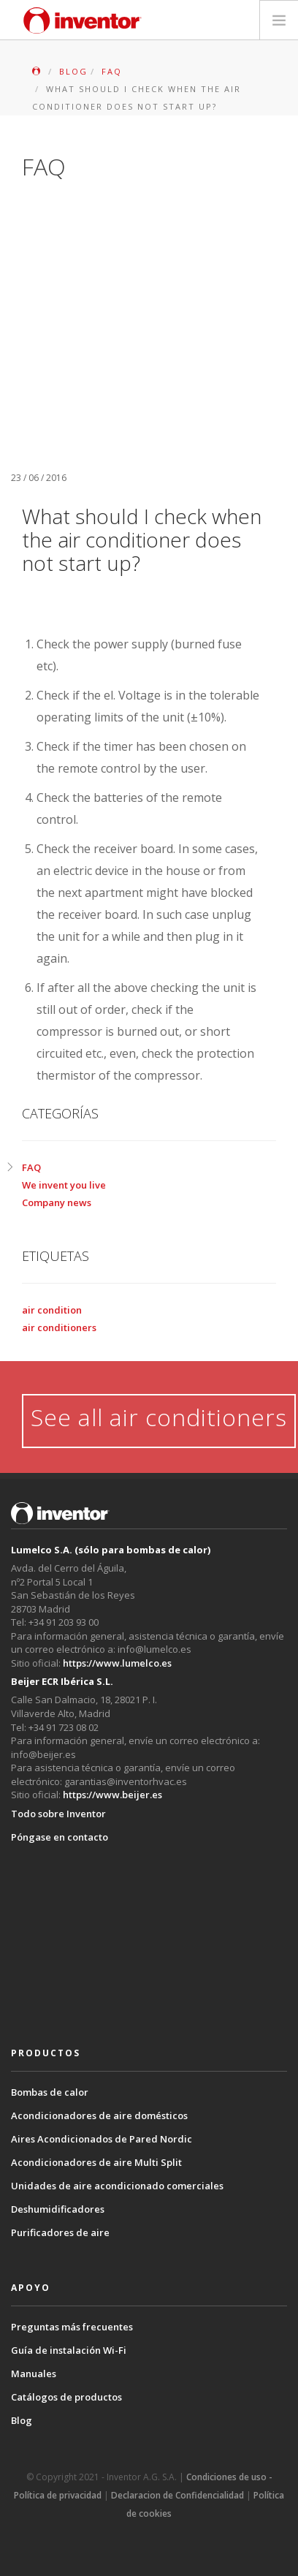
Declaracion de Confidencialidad (177, 2495)
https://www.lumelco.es (117, 1663)
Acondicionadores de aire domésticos (99, 2115)
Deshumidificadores (57, 2209)
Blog (21, 2420)
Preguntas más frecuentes (72, 2326)
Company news (56, 1202)
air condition (52, 1310)
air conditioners (59, 1327)
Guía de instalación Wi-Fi (68, 2350)
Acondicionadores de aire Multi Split (96, 2162)
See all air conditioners (159, 1417)
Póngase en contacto (59, 1837)
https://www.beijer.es (112, 1794)
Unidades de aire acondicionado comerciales (117, 2185)
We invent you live (64, 1185)
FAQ (31, 1167)
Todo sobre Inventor (58, 1813)
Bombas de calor (49, 2092)
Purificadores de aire (60, 2232)
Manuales (33, 2373)
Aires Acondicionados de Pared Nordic (101, 2138)
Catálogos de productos (66, 2396)
